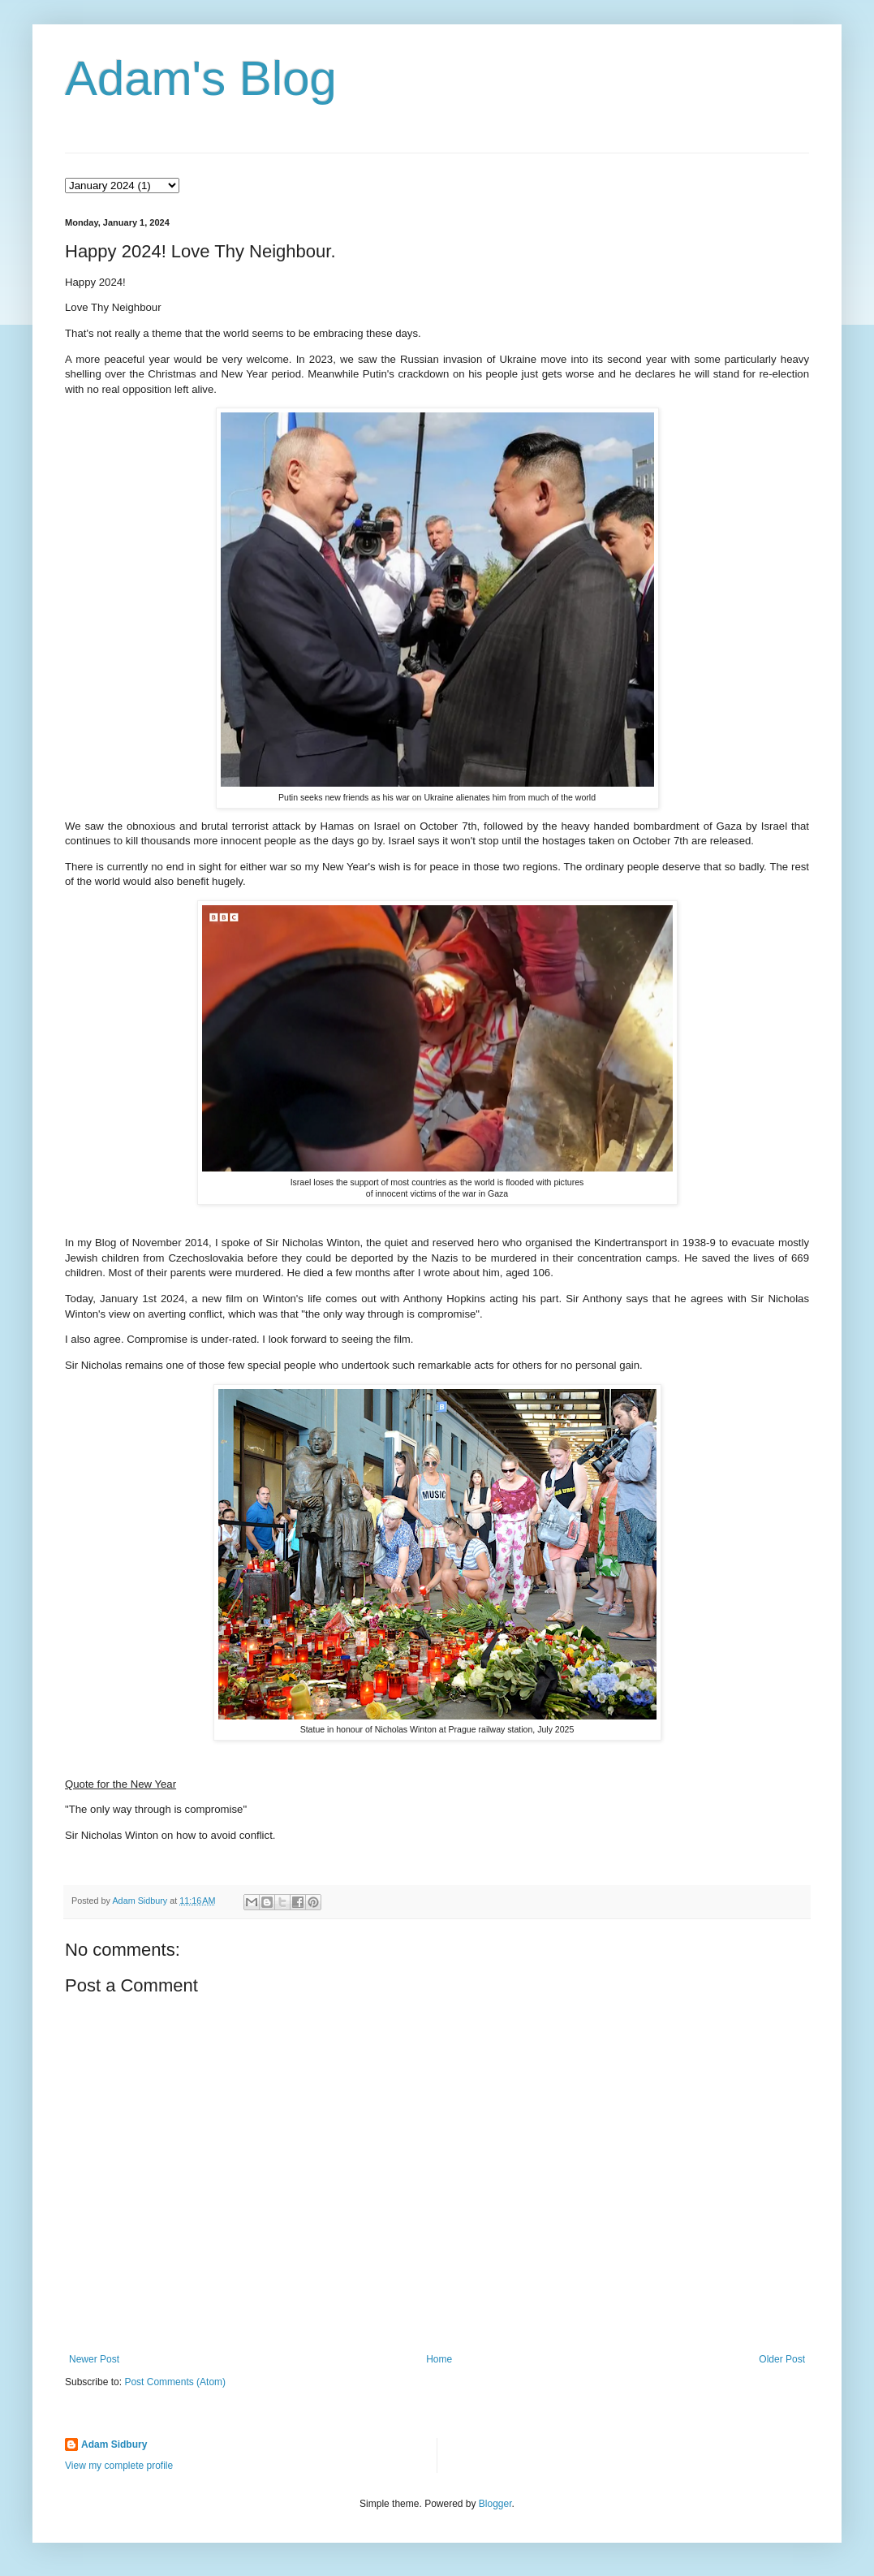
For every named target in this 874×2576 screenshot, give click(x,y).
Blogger (495, 2503)
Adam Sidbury (114, 2444)
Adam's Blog (201, 78)
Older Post (782, 2359)
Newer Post (94, 2359)
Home (439, 2359)
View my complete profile (119, 2465)
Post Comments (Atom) (175, 2382)
